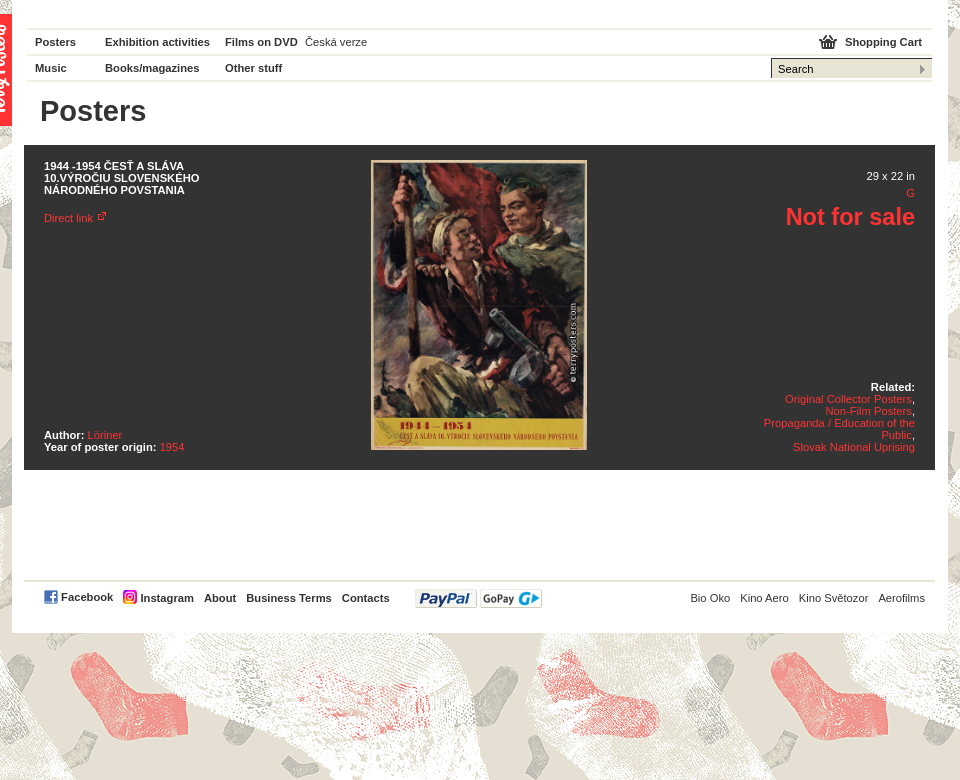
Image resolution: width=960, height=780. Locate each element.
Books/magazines (152, 68)
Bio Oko (710, 598)
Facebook (87, 597)
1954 (172, 447)
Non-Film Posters (868, 411)
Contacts (366, 598)
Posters (55, 42)
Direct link (68, 218)
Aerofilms (901, 598)
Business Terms (289, 598)
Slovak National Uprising (854, 447)
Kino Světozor (834, 598)
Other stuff (253, 68)
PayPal (478, 598)
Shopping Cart (883, 42)
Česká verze (336, 42)
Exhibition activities (157, 42)
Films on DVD (261, 42)
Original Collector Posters (848, 399)
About (220, 598)
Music (51, 68)
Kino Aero (764, 598)
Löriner (105, 435)
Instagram (166, 598)
